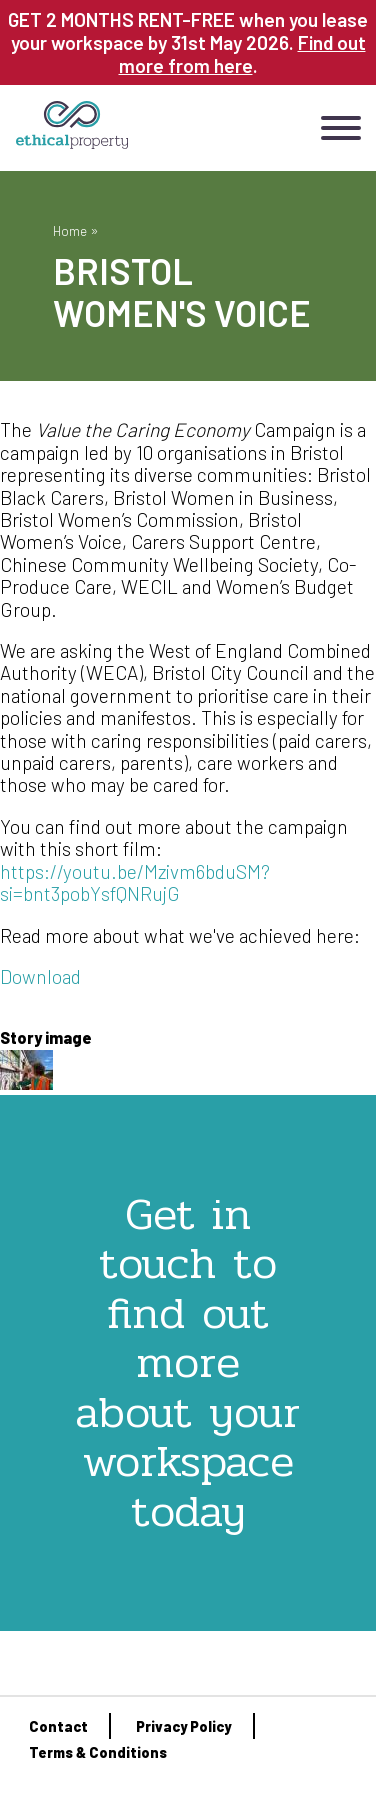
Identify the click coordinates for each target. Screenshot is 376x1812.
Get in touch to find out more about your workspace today (188, 1362)
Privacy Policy (183, 1726)
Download (40, 976)
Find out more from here (242, 54)
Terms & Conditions (98, 1752)
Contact (58, 1726)
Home (70, 230)
